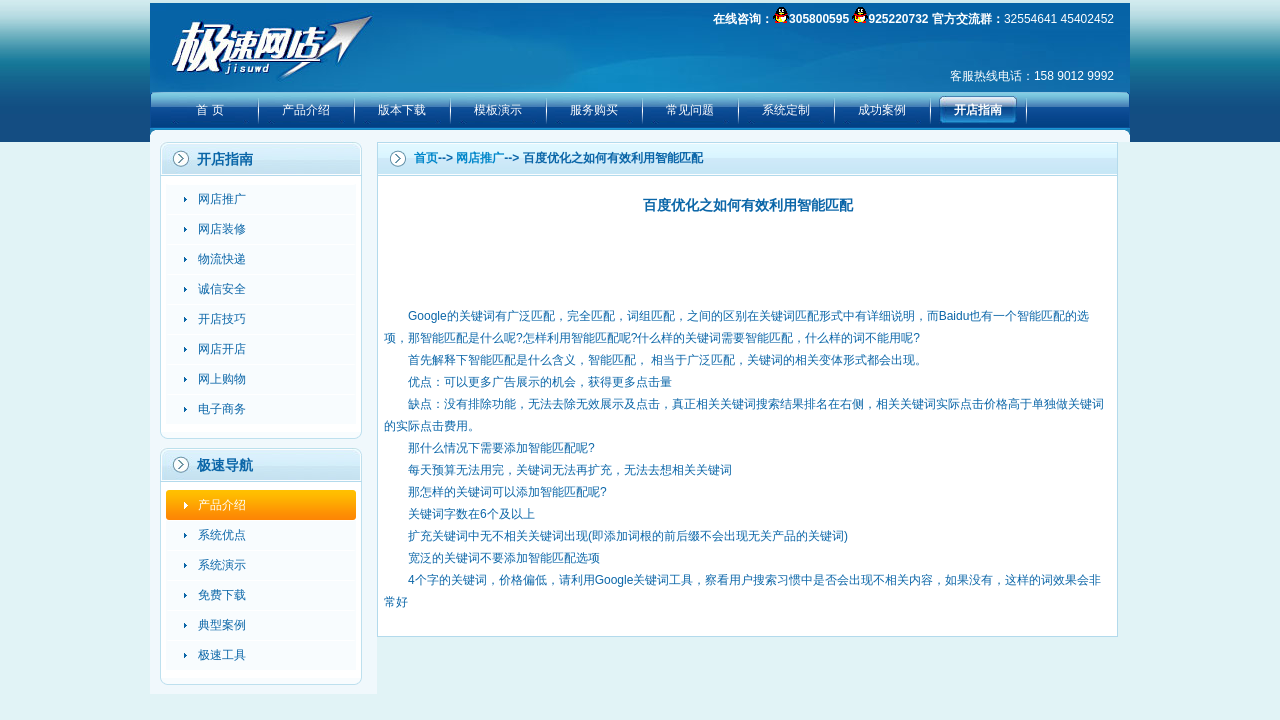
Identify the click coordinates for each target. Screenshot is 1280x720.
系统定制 (786, 110)
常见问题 (690, 110)
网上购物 (222, 379)
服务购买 (594, 110)
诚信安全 (222, 289)
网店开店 (222, 349)
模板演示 (498, 110)
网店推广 (222, 199)
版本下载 (402, 110)
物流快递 (222, 259)
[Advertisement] (748, 260)
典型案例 (222, 625)
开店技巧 (222, 319)
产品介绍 (306, 110)
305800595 (819, 19)
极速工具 (222, 655)
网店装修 (222, 229)
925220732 (898, 19)
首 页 (209, 110)
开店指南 (978, 110)
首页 (426, 158)
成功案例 (882, 110)
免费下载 (222, 595)
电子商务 (222, 409)
